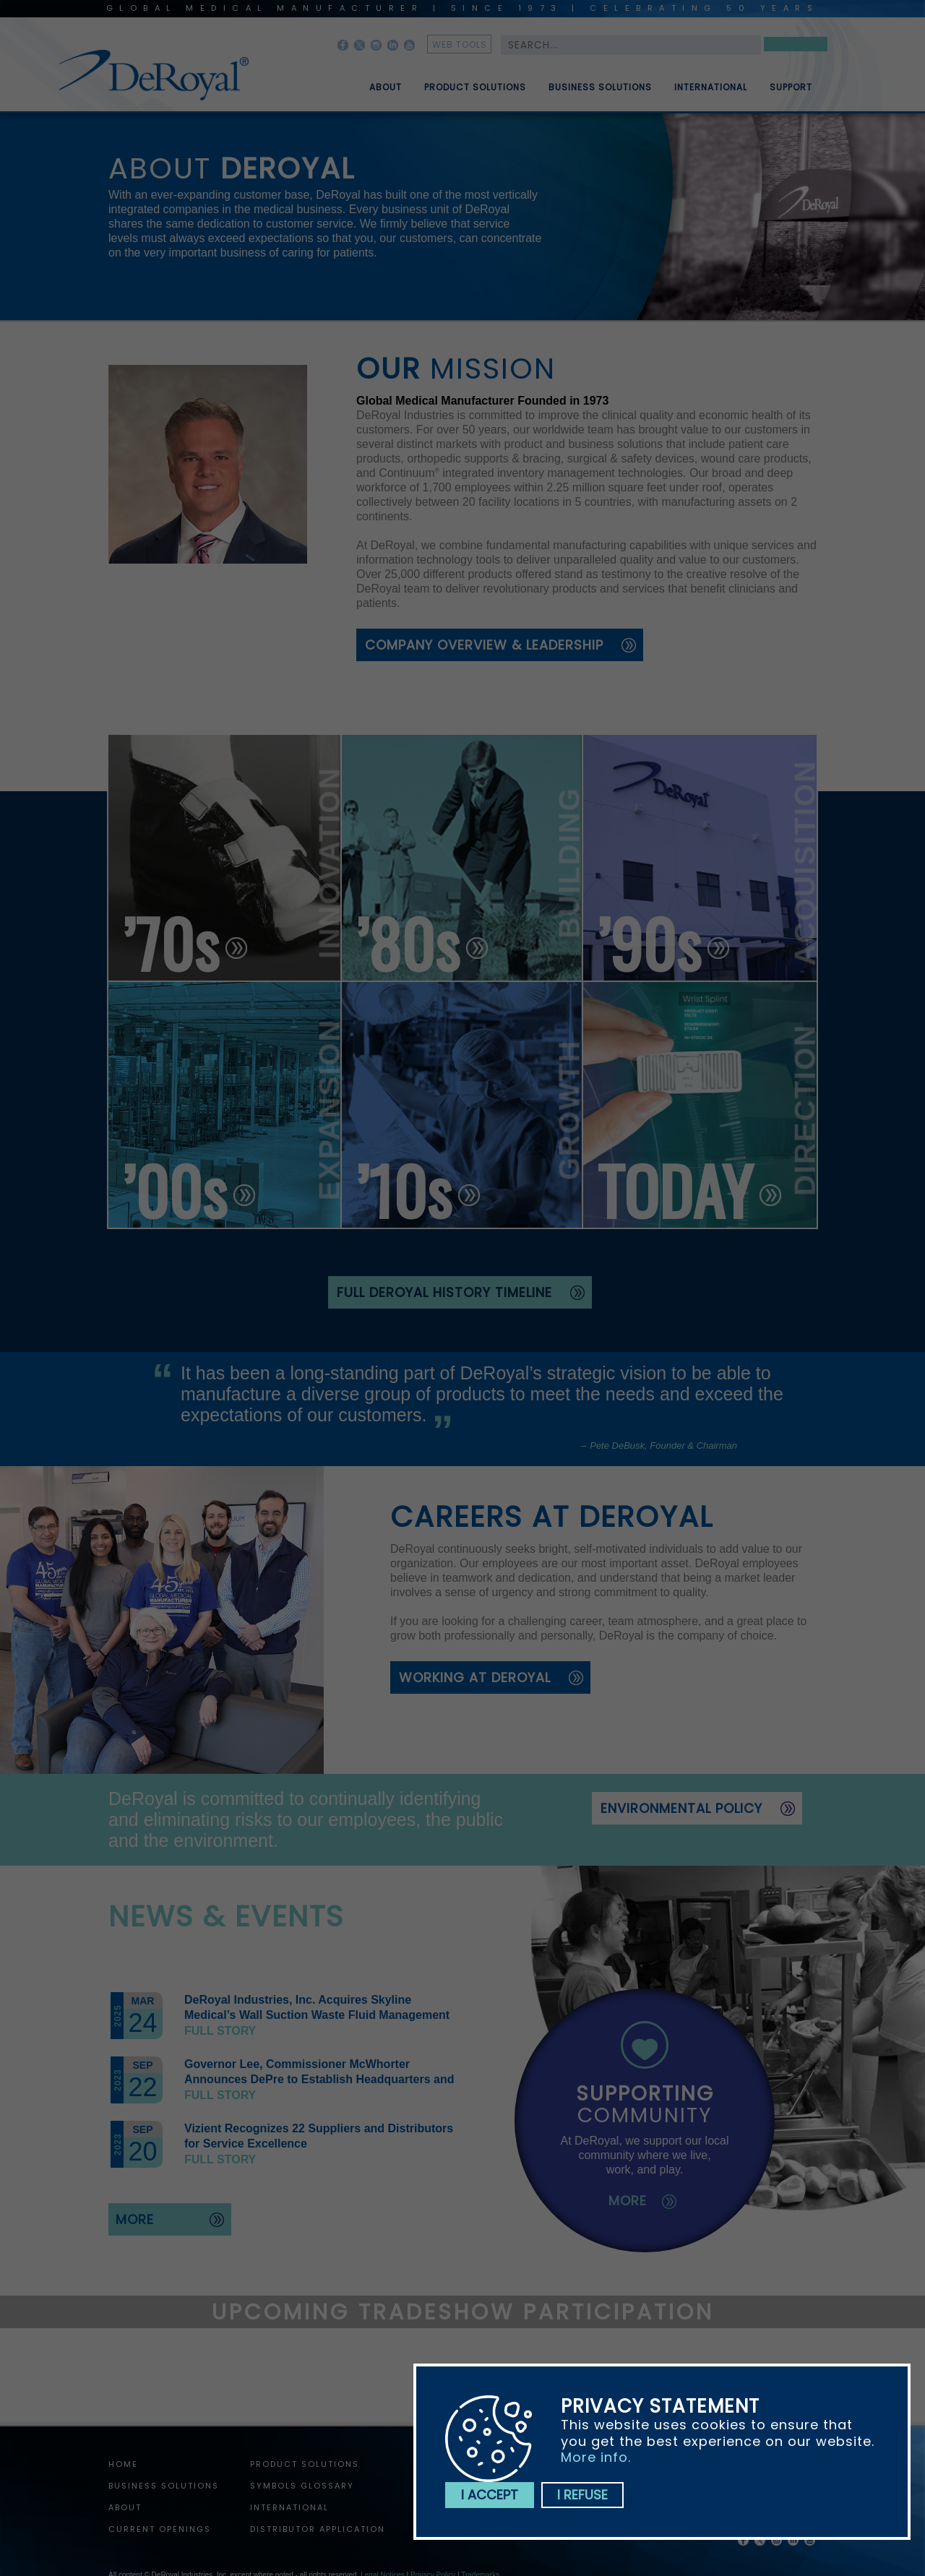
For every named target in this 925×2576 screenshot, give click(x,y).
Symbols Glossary (302, 2485)
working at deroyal (475, 1677)
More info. (596, 2457)
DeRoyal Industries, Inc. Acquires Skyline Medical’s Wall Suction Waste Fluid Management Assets (316, 2015)
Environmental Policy (681, 1808)
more (135, 2219)
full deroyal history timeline (444, 1292)
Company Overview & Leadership (484, 645)
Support (791, 93)
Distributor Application (317, 2529)
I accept (489, 2495)
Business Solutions (600, 93)
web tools (459, 44)
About (385, 93)
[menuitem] (375, 82)
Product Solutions (475, 93)
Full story (220, 2031)
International (710, 93)
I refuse (582, 2495)
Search (795, 46)
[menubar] (580, 82)
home (123, 2464)
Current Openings (159, 2529)
